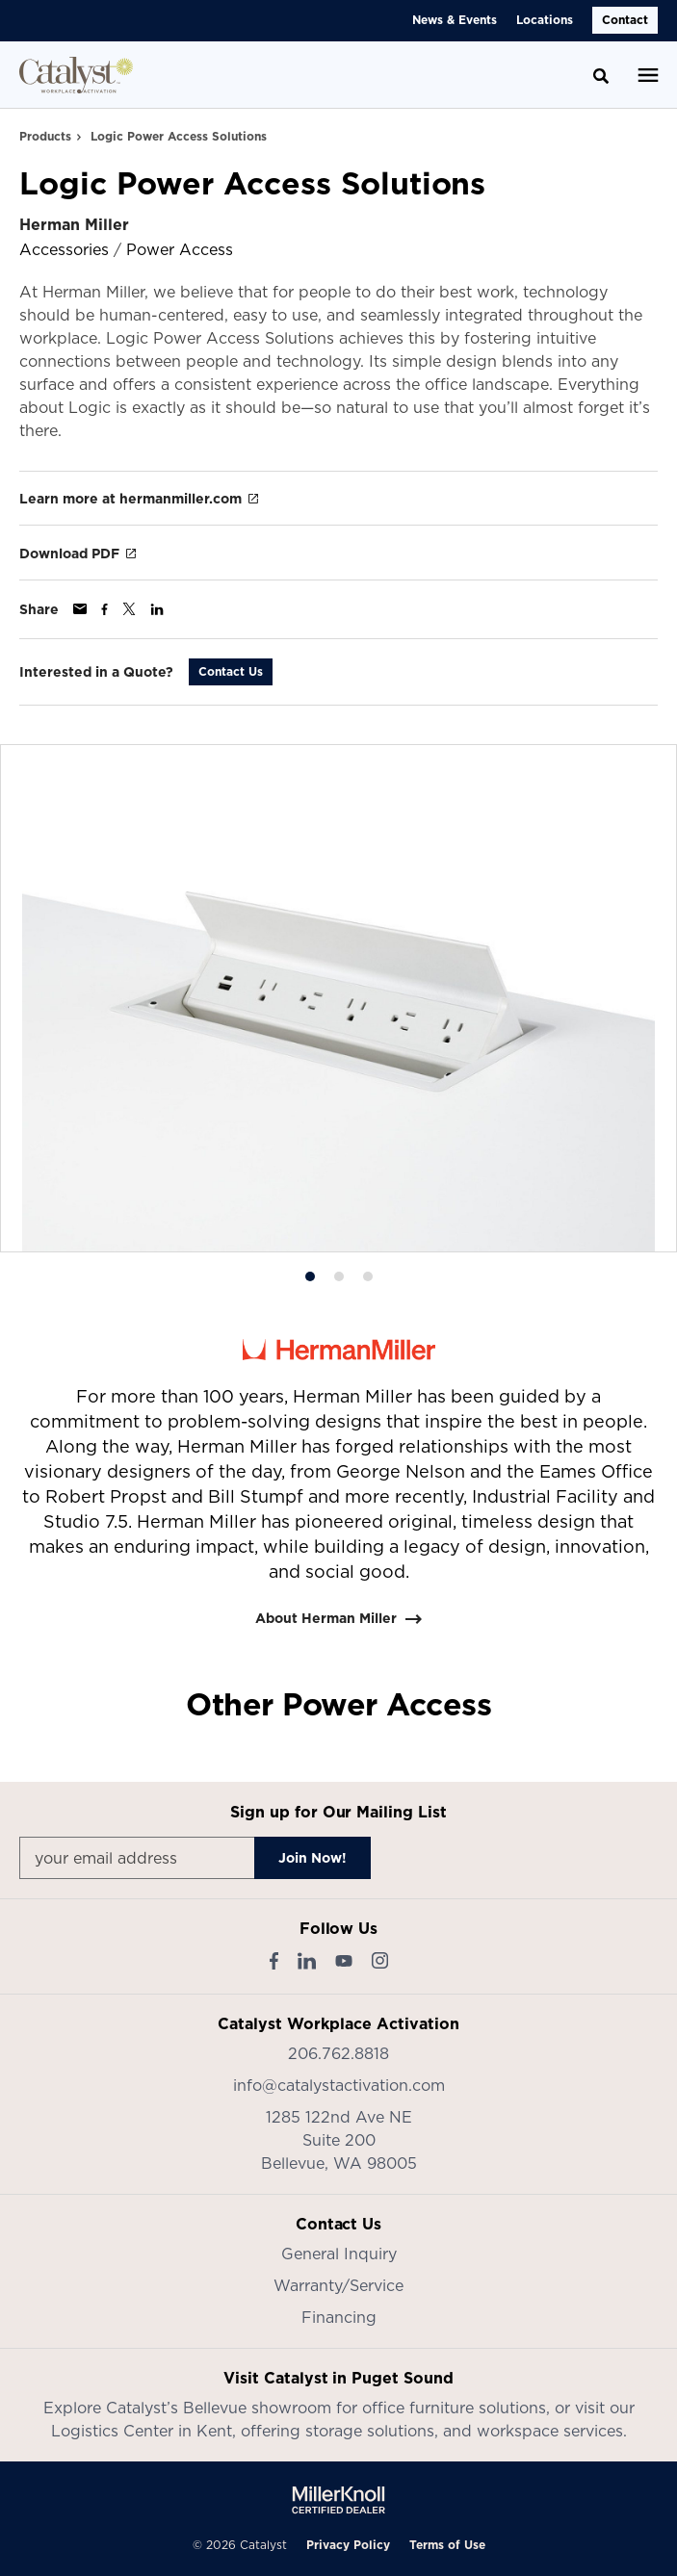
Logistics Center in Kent (141, 2430)
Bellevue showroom (257, 2407)
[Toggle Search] (601, 76)
